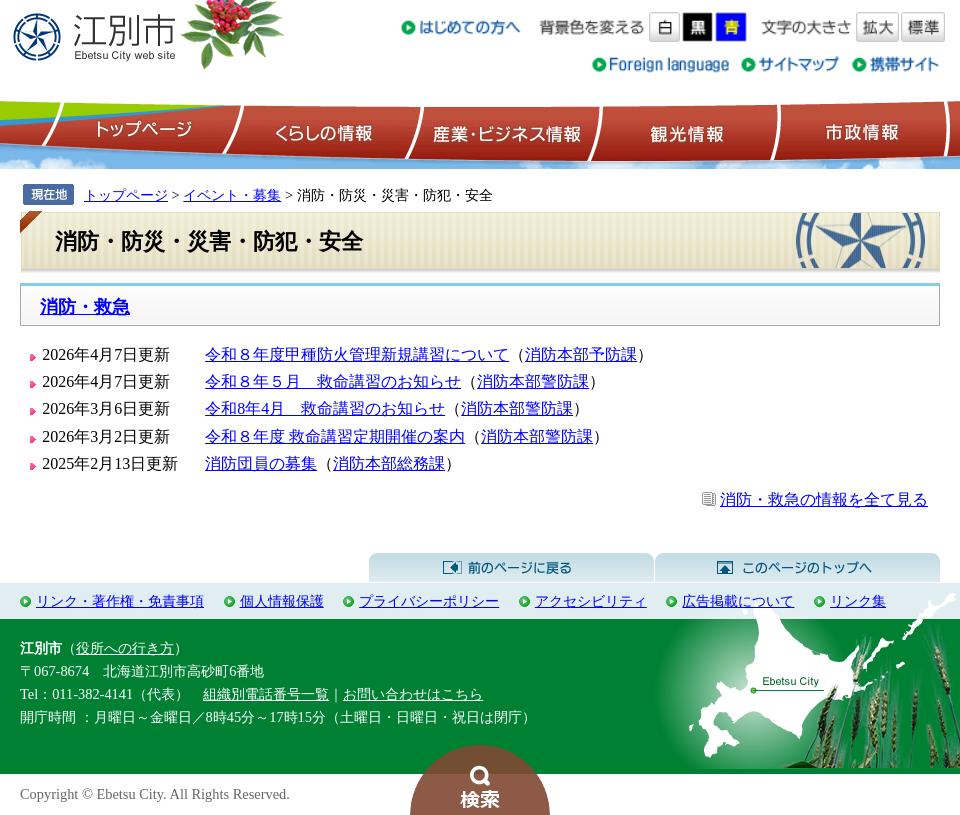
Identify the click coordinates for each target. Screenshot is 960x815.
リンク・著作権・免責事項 (120, 601)
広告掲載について (738, 601)
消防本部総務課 (389, 463)
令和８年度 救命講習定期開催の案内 (335, 436)
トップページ (141, 131)
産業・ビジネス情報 (503, 131)
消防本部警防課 (533, 381)
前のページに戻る (511, 568)
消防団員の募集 (261, 463)
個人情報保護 (282, 601)
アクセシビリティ (591, 601)
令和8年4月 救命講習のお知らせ (325, 408)
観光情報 (684, 131)
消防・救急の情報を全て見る (824, 499)
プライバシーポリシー (429, 601)
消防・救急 (85, 307)
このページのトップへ (797, 568)
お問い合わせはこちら (413, 694)
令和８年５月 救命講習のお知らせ (333, 381)
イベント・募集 (232, 195)
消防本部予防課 (581, 354)
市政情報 (860, 131)
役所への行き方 (125, 648)
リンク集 (858, 601)
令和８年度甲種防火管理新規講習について (357, 354)
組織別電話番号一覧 (266, 694)
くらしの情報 (322, 131)
